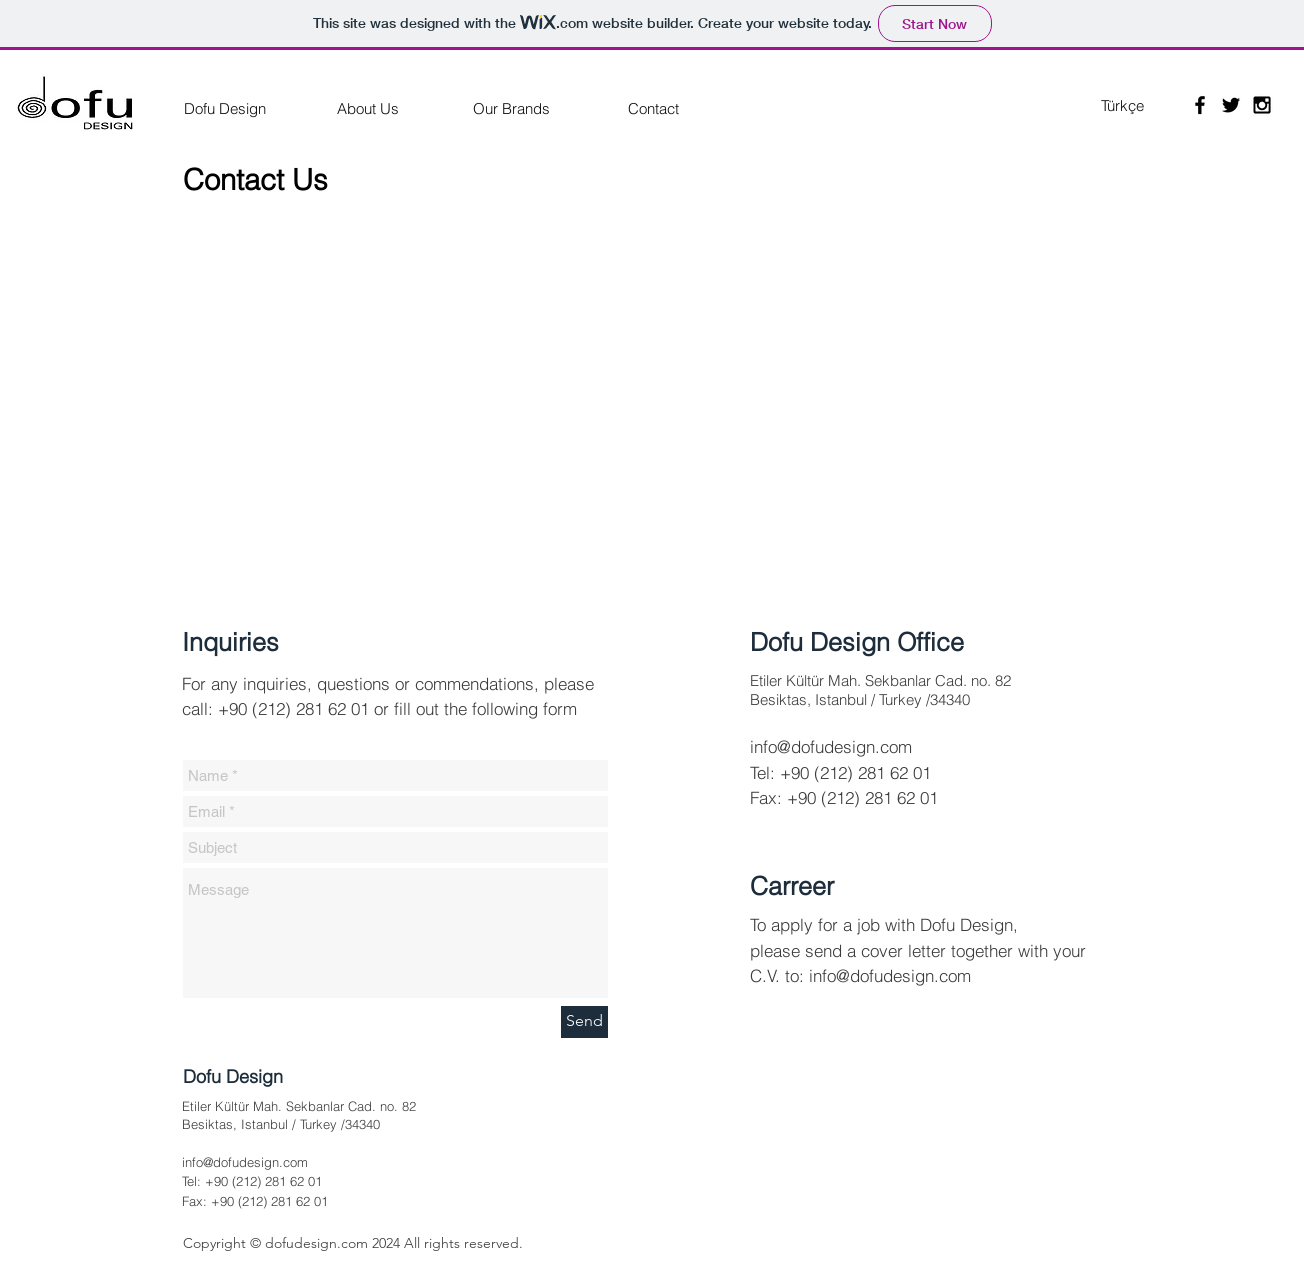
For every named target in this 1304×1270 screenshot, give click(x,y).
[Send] (584, 1022)
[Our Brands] (511, 108)
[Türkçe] (1122, 105)
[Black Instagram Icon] (1262, 105)
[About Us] (368, 108)
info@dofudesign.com (831, 746)
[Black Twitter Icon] (1231, 105)
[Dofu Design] (225, 108)
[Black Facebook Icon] (1200, 105)
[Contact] (653, 108)
